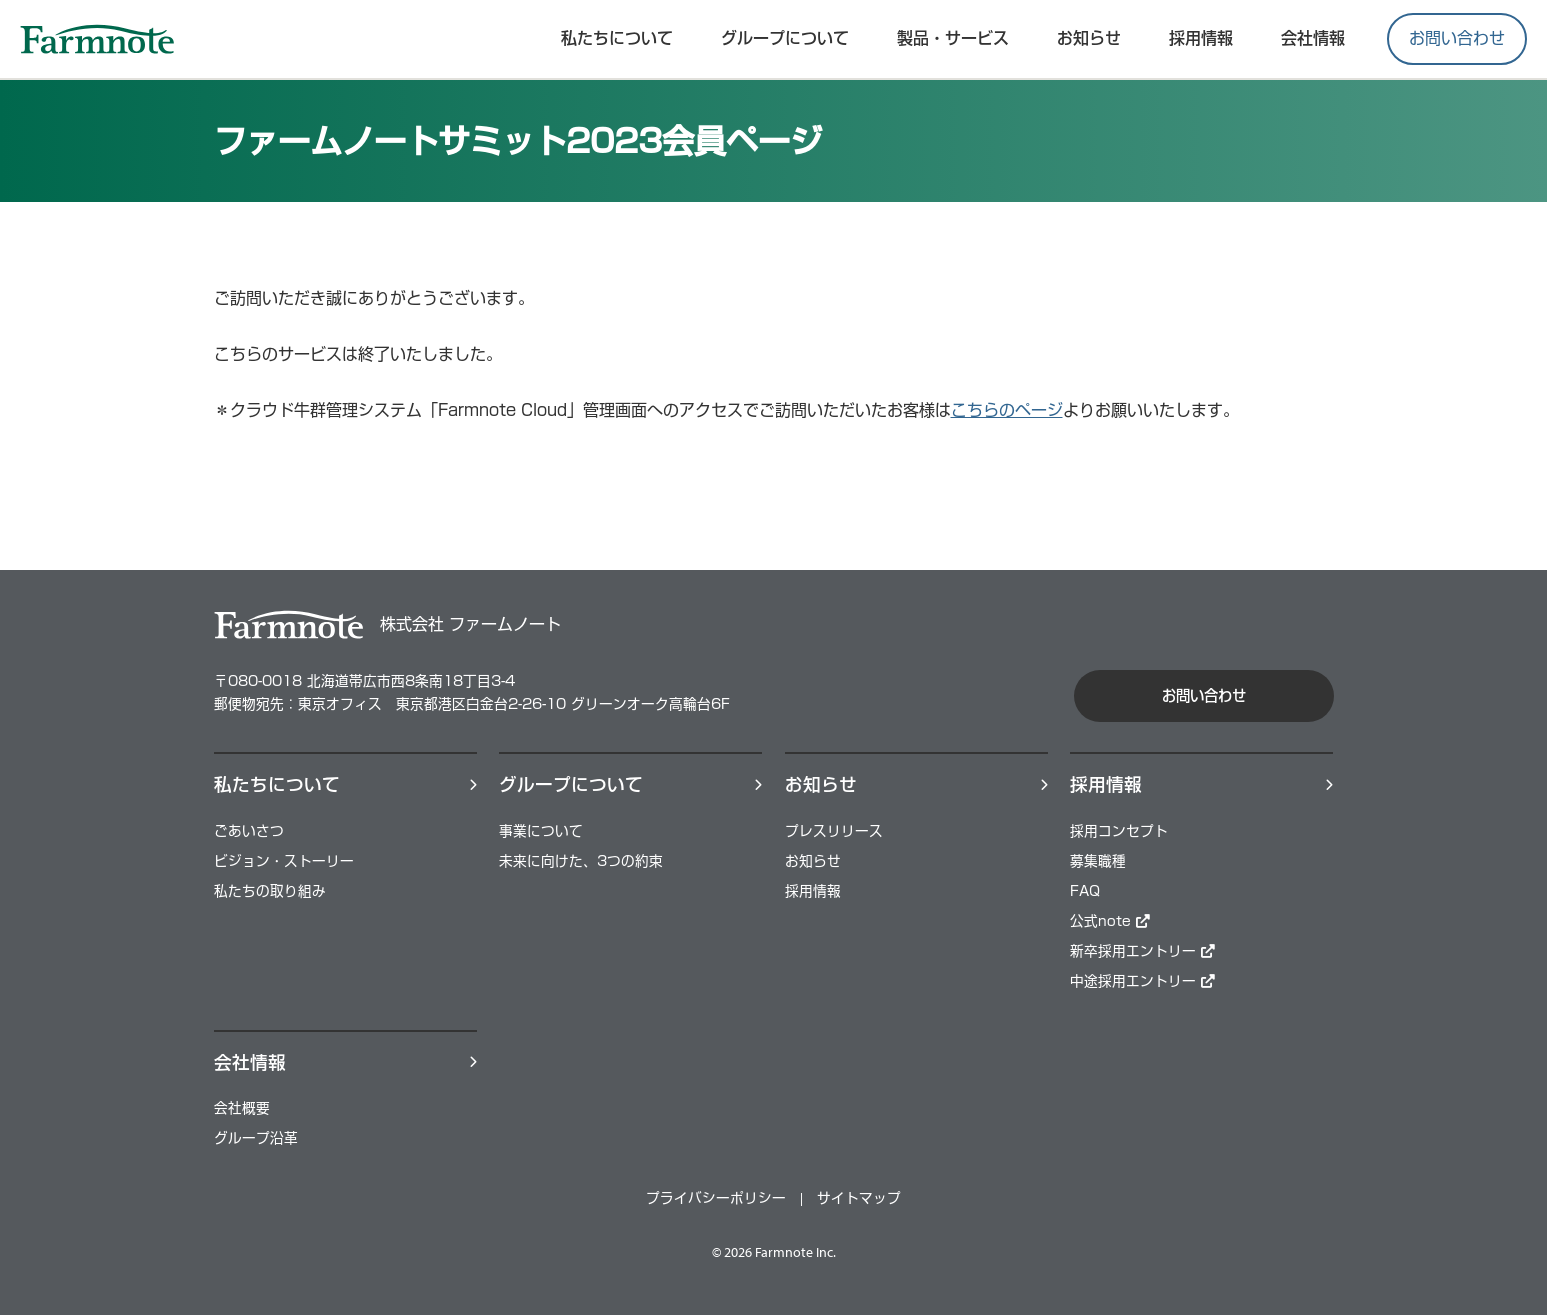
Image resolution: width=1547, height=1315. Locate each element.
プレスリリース (834, 831)
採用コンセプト (1119, 831)
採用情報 (813, 891)
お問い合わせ (1457, 38)
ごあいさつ (249, 831)
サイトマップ (859, 1198)
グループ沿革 (256, 1138)
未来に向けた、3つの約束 (581, 861)
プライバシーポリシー (716, 1198)
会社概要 (242, 1108)
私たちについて (617, 38)
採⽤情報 (1201, 38)
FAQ (1085, 891)
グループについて (785, 38)
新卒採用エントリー (1142, 951)
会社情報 (1313, 38)
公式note (1110, 921)
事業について (541, 831)
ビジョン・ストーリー (284, 861)
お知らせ (1089, 38)
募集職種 (1098, 861)
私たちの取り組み (270, 891)
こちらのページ (1007, 410)
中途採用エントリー (1142, 981)
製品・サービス (953, 38)
